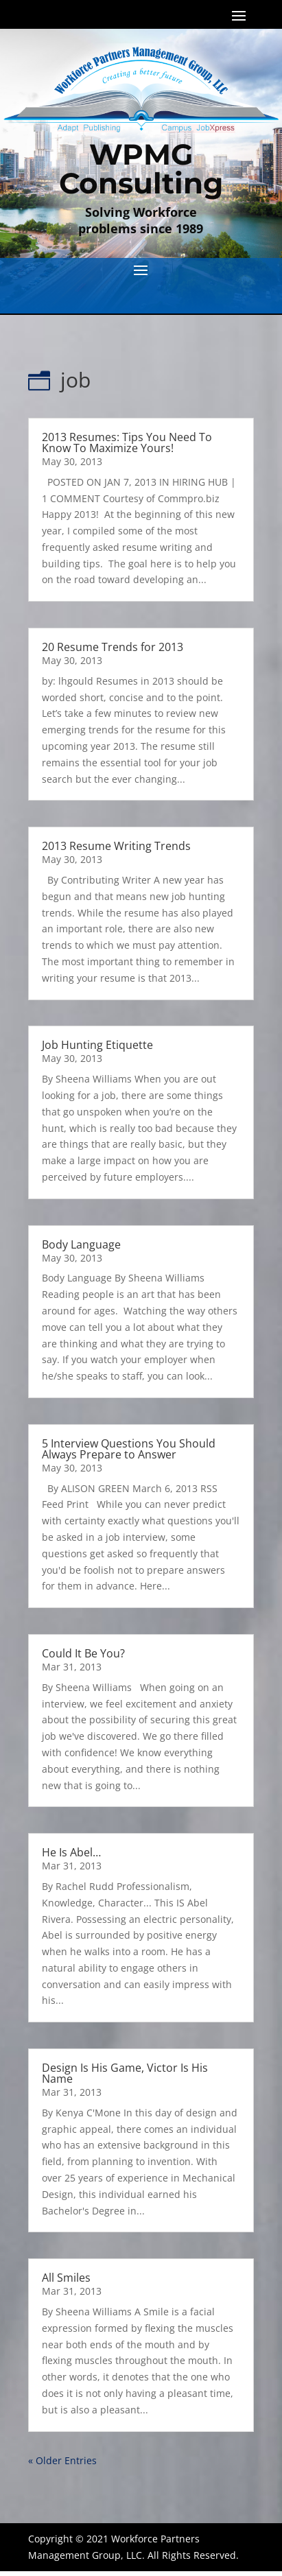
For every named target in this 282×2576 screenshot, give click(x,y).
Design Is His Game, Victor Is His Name (125, 2073)
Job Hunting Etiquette (97, 1044)
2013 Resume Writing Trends (116, 845)
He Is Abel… (71, 1852)
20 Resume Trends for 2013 (112, 646)
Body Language (81, 1244)
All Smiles (66, 2277)
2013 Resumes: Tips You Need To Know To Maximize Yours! (127, 442)
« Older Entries (62, 2460)
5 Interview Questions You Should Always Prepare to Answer (128, 1449)
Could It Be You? (83, 1653)
